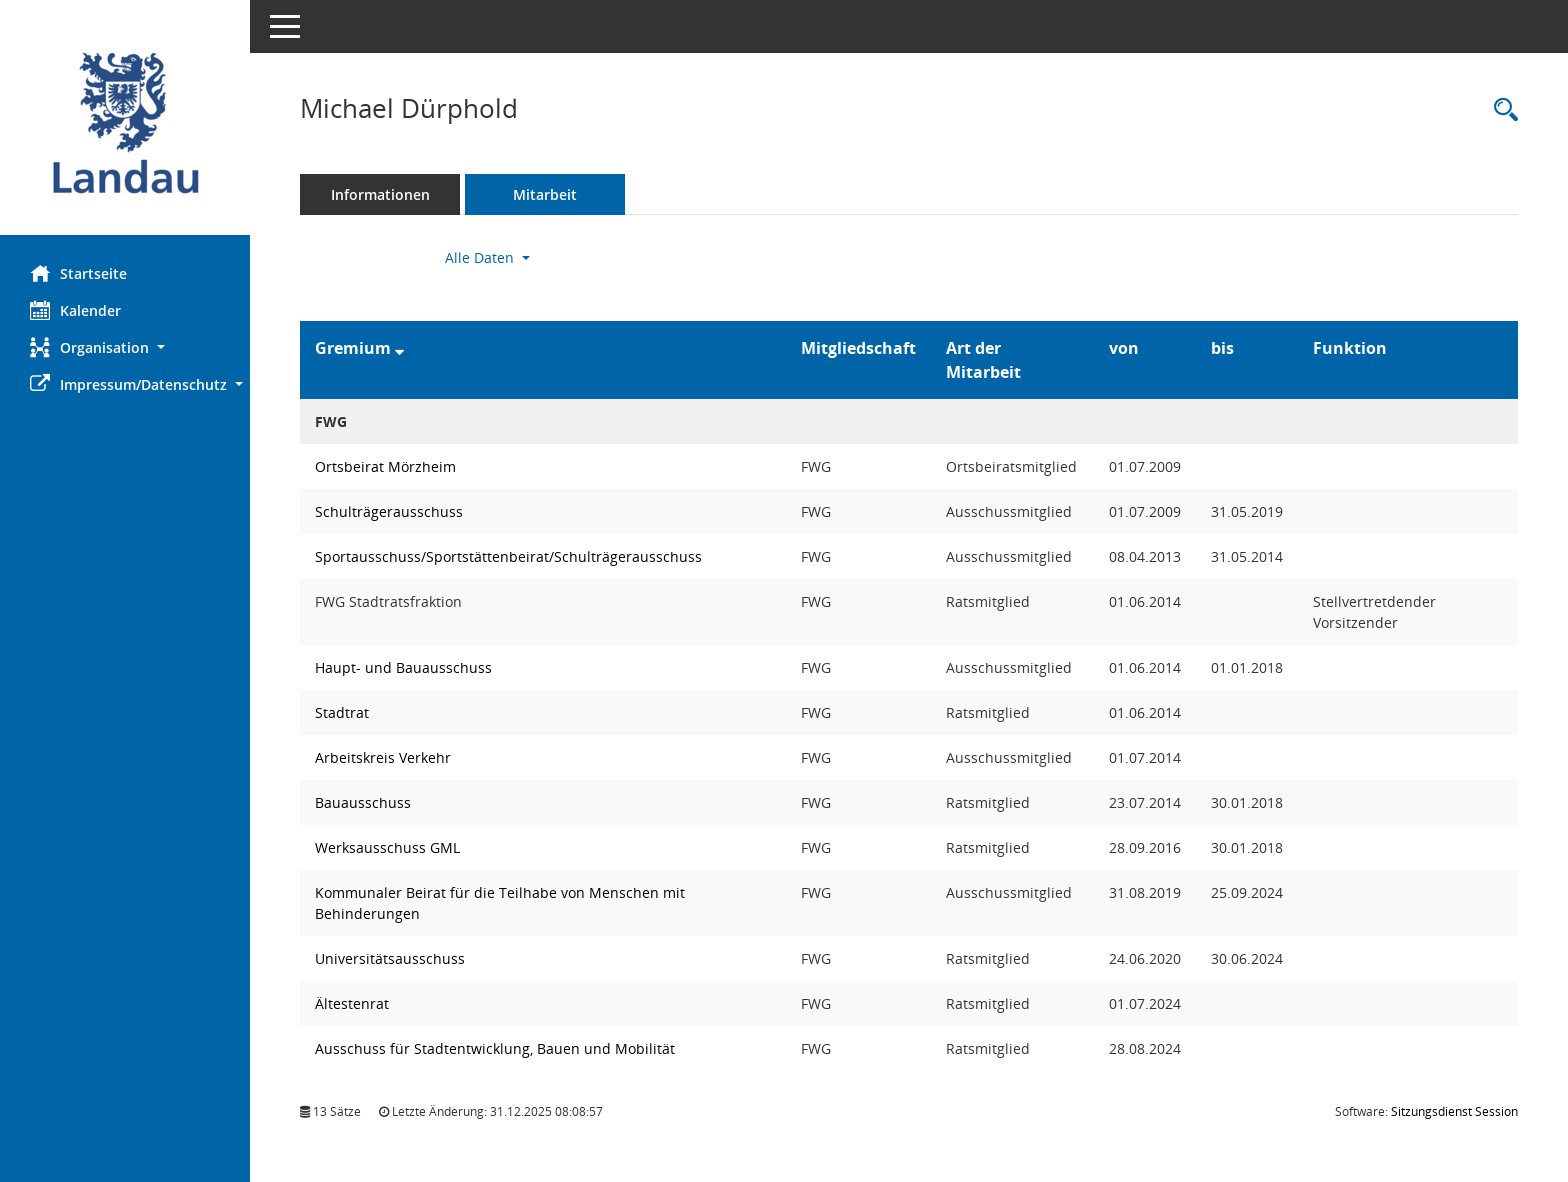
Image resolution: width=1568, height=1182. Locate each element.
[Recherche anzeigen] (1501, 110)
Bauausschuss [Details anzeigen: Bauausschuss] (363, 802)
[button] (125, 347)
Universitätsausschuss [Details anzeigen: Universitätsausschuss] (390, 958)
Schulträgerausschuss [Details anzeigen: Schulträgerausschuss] (389, 511)
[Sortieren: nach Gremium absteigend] (399, 348)
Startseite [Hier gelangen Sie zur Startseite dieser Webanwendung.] (78, 273)
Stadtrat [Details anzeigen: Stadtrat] (342, 712)
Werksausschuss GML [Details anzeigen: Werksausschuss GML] (387, 847)
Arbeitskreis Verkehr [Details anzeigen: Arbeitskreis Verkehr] (383, 757)
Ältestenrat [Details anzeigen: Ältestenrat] (352, 1003)
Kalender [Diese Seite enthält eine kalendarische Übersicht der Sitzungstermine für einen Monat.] (75, 310)
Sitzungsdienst (1454, 1111)
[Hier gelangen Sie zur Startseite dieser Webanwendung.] (125, 125)
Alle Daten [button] (487, 257)
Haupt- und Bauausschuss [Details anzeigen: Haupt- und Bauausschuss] (403, 667)
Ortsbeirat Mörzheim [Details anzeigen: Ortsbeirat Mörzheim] (385, 466)
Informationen (380, 194)
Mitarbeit (545, 194)
